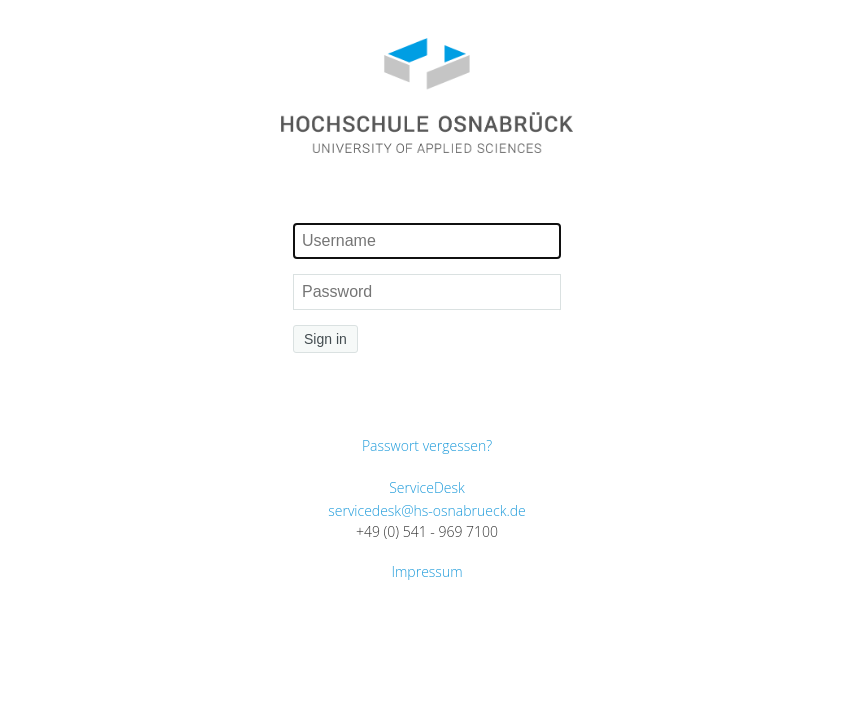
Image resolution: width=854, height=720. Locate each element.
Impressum (426, 571)
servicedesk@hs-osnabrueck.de (427, 510)
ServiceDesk (427, 487)
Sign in (325, 339)
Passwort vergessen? (427, 445)
